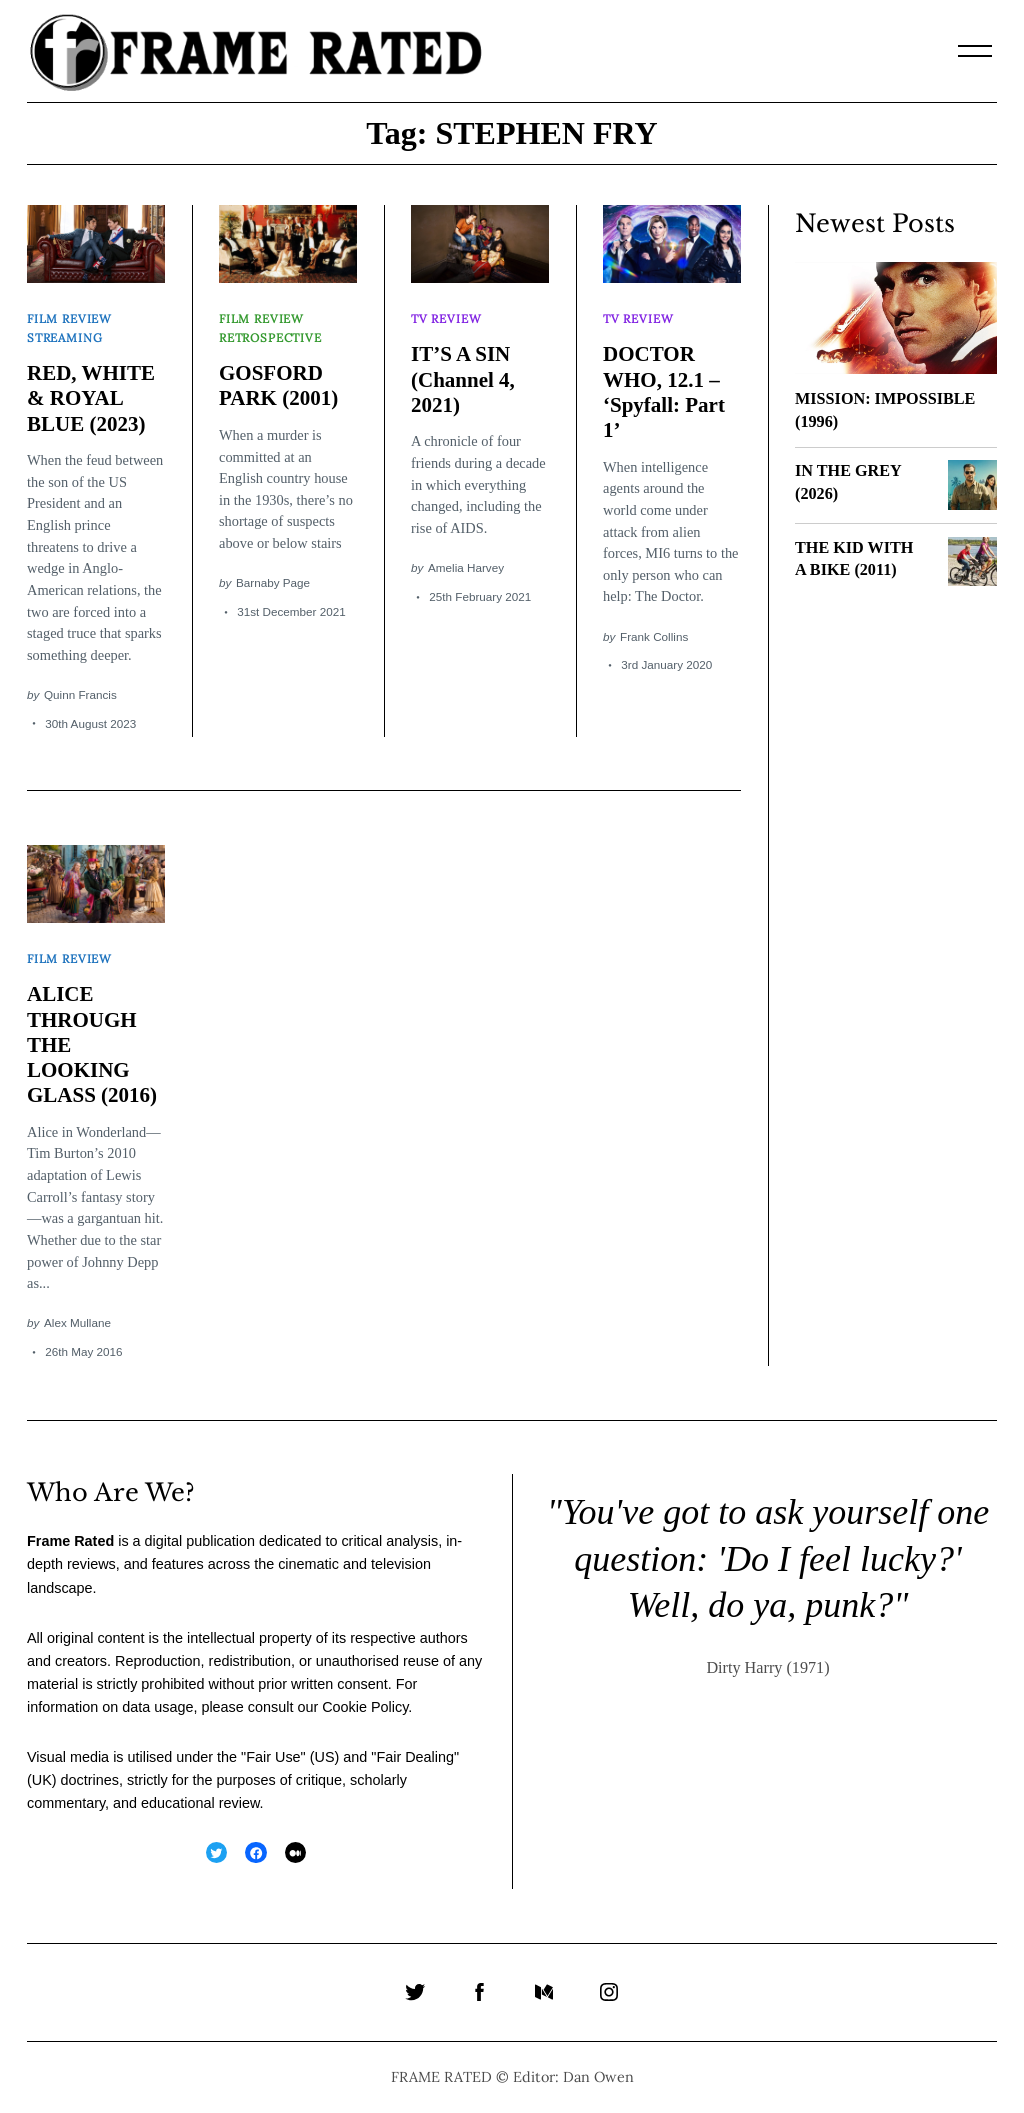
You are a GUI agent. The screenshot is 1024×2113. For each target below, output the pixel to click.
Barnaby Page (273, 582)
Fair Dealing (415, 1757)
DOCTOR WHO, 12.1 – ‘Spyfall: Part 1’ (664, 392)
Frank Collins (654, 636)
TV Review (446, 318)
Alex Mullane (77, 1322)
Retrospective (270, 337)
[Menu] (975, 51)
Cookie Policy (365, 1707)
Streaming (64, 337)
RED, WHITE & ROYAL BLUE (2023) (91, 398)
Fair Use (273, 1757)
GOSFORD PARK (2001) (278, 385)
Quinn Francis (80, 694)
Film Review (69, 318)
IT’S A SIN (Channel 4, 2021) (463, 379)
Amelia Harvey (466, 567)
